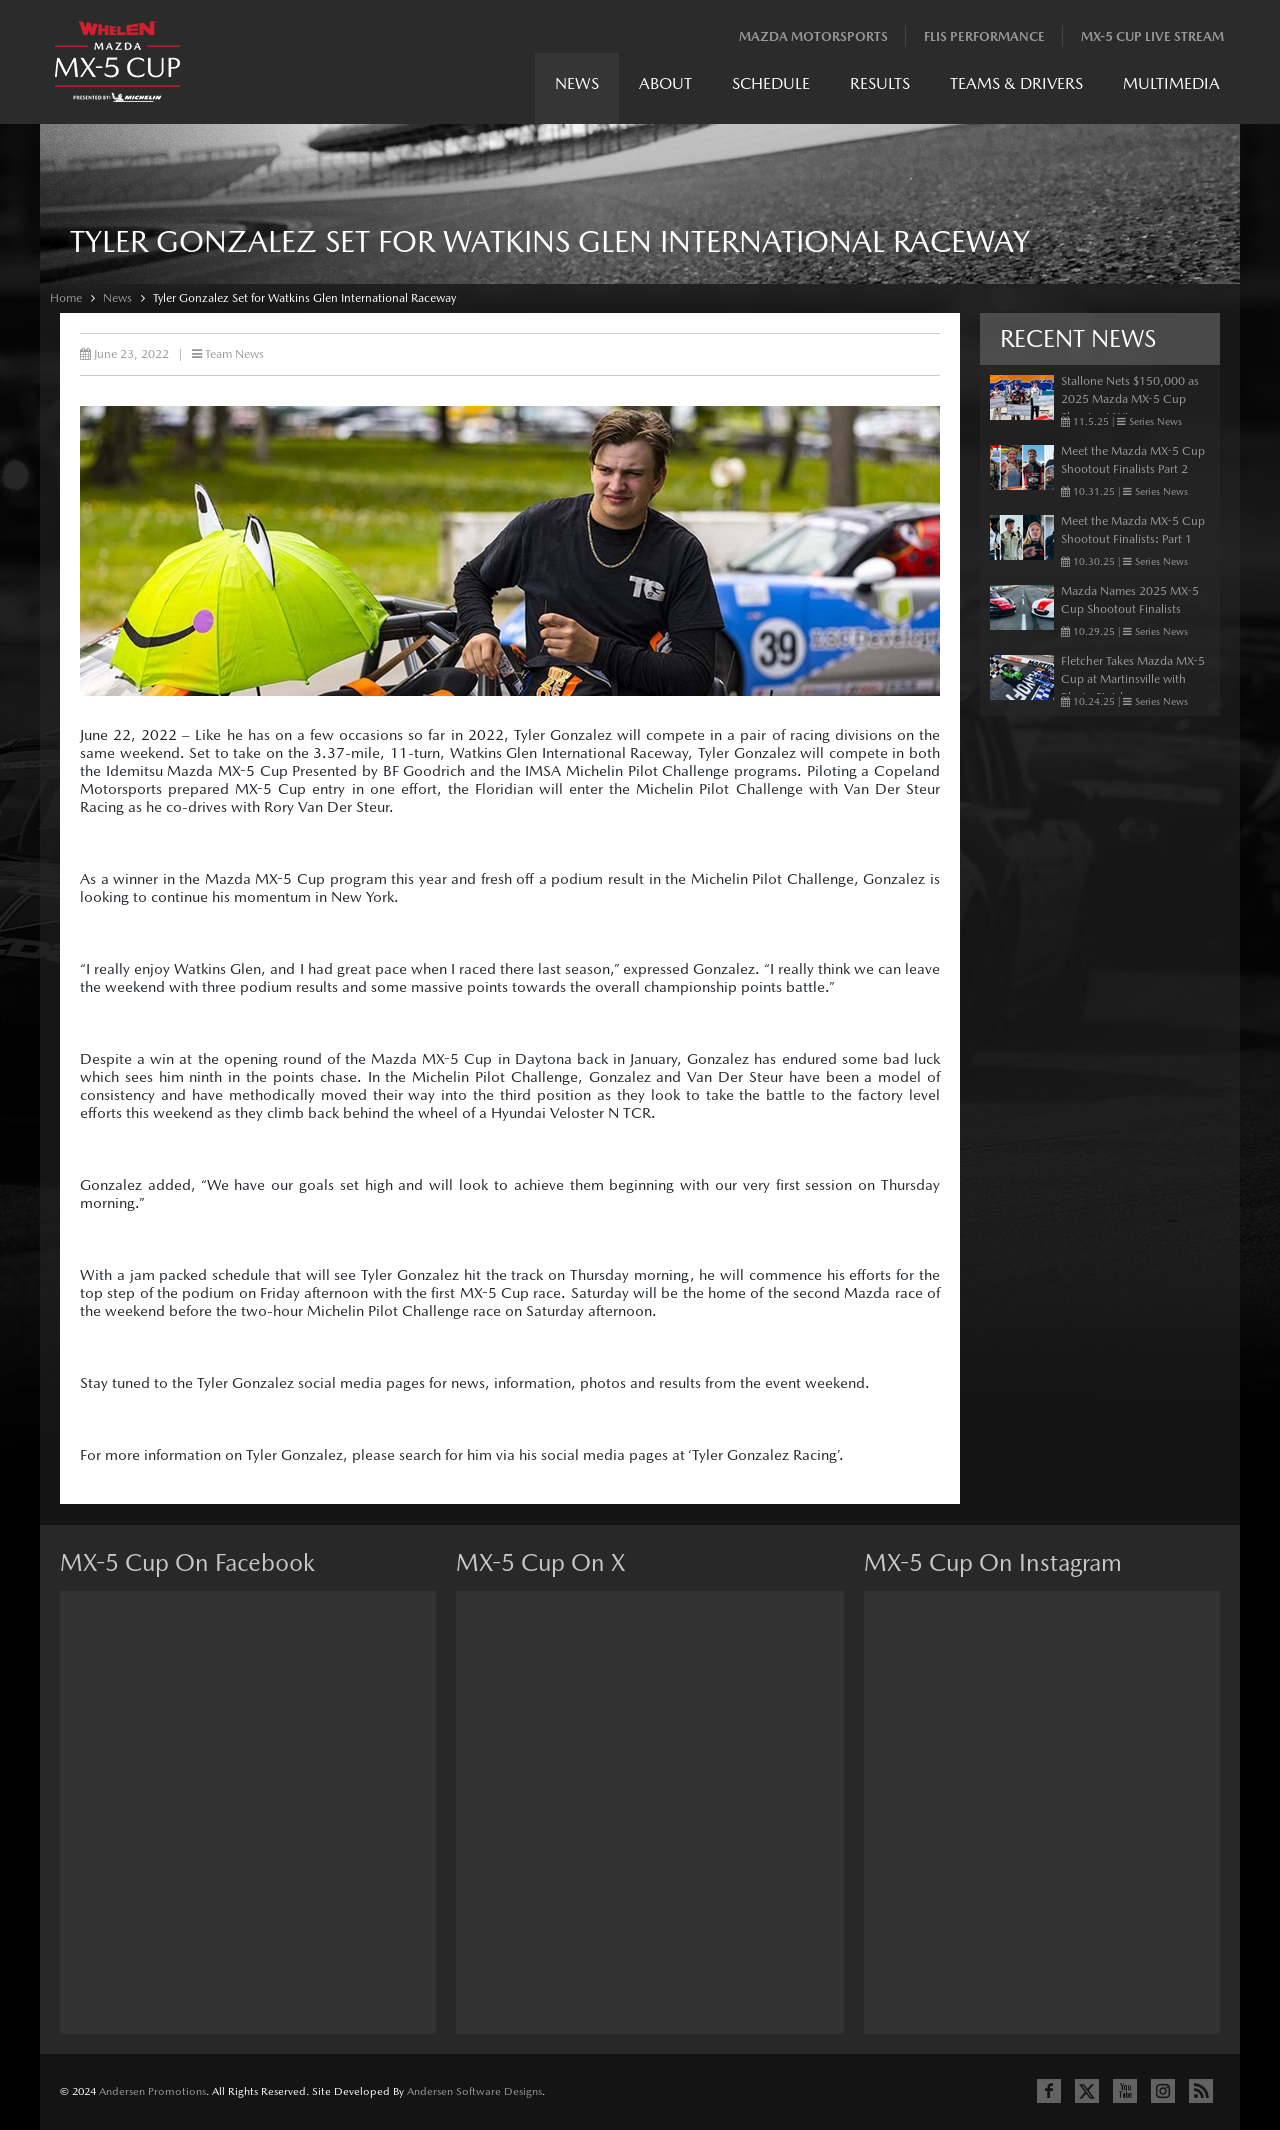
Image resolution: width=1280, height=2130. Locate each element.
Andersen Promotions (152, 2091)
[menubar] (887, 88)
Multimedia (1171, 83)
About (665, 83)
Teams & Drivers (1016, 83)
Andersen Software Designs (474, 2091)
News (577, 83)
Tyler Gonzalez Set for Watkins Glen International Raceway (304, 298)
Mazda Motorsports (813, 36)
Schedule (771, 83)
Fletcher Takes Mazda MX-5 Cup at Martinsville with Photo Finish (1133, 679)
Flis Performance (984, 36)
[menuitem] (577, 88)
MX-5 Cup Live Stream (1152, 36)
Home (66, 298)
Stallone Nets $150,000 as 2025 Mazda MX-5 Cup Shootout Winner (1130, 399)
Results (880, 83)
